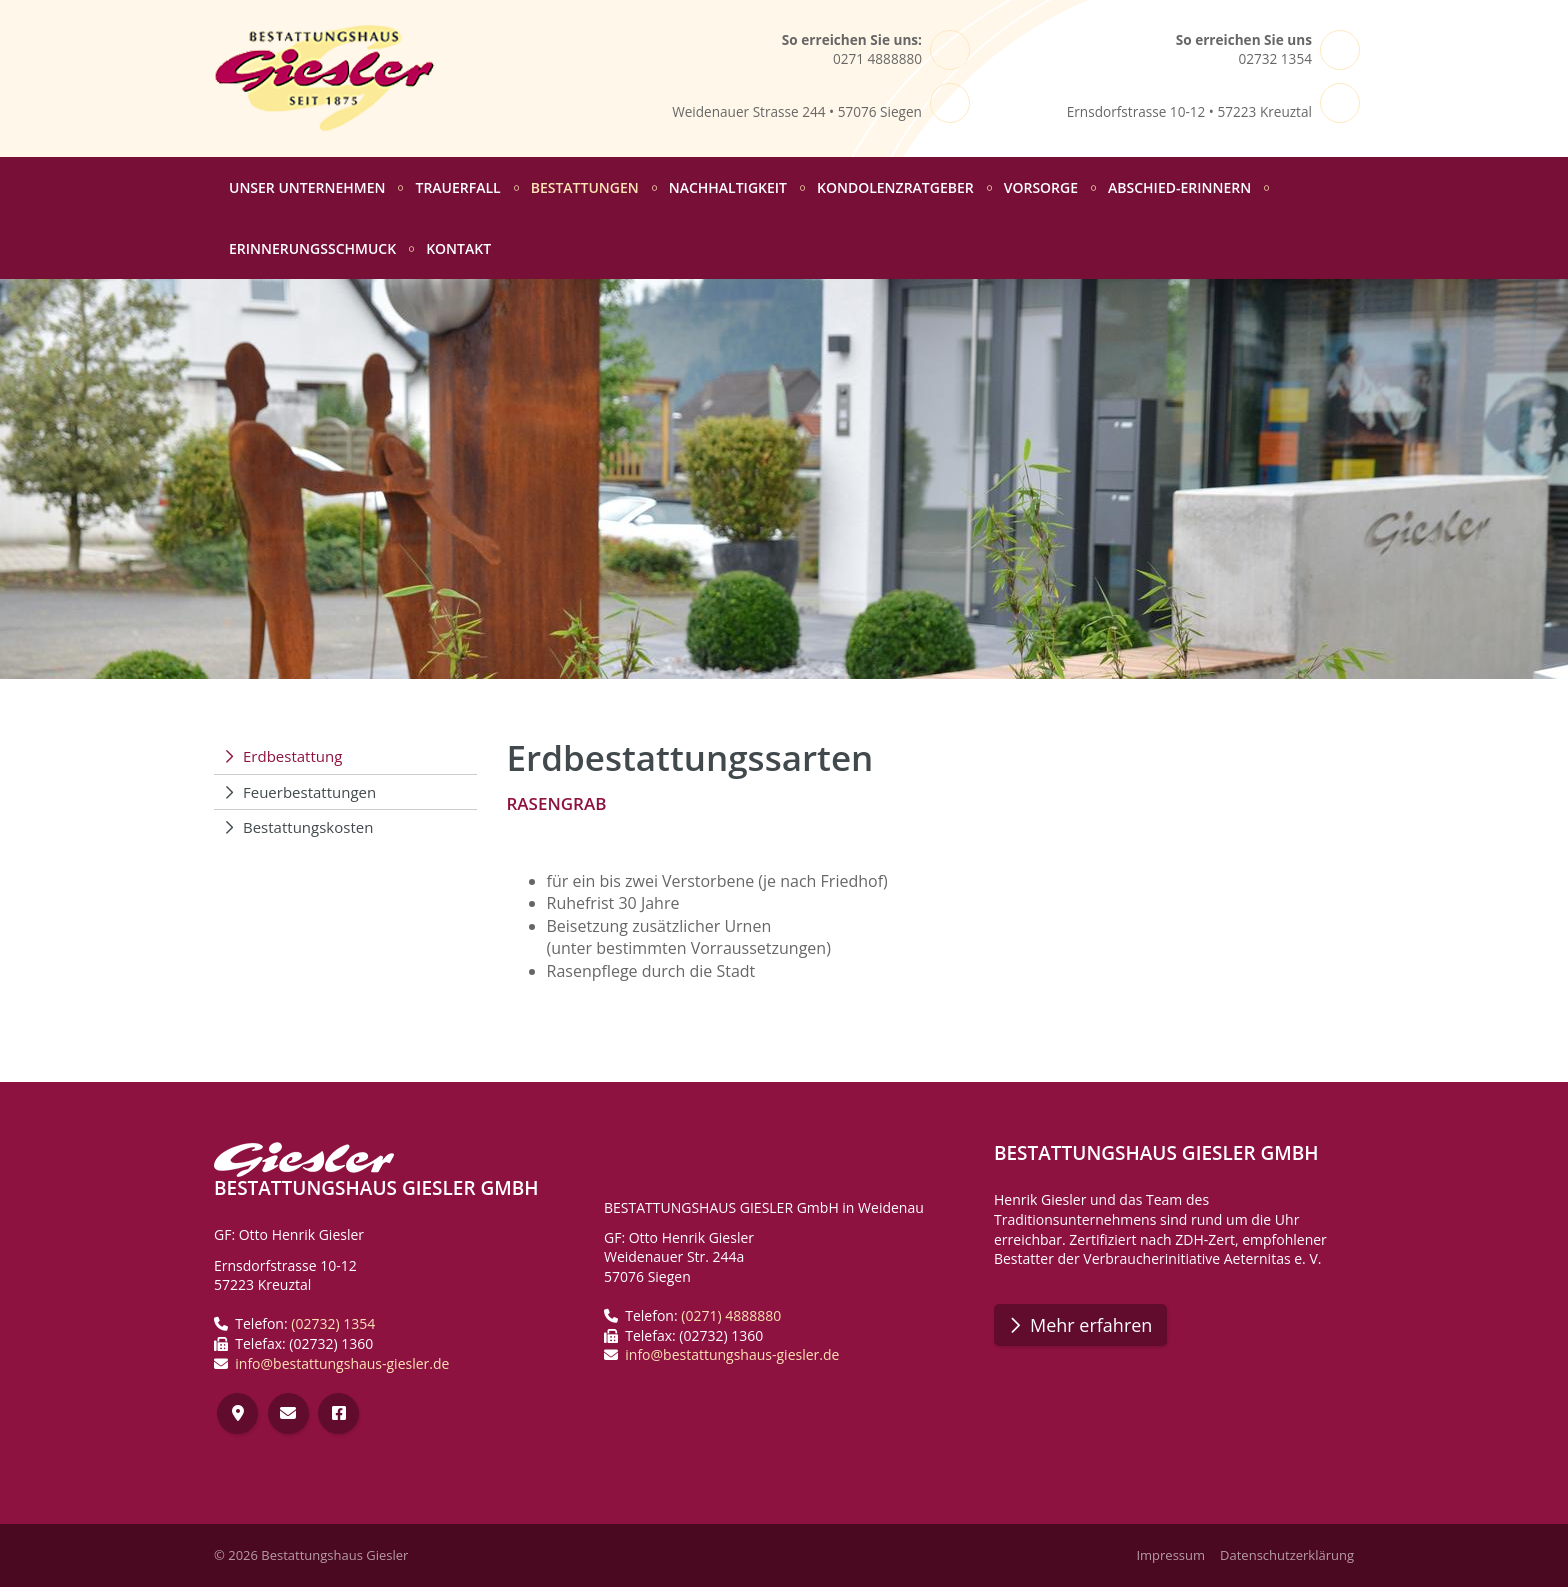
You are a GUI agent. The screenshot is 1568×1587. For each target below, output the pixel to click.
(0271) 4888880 (731, 1315)
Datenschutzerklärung (1287, 1555)
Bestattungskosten (308, 827)
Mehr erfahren (1091, 1325)
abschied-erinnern (1179, 187)
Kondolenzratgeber (895, 187)
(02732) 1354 (333, 1323)
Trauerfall (457, 187)
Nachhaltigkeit (728, 187)
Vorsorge (1041, 187)
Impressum (1170, 1555)
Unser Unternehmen (307, 187)
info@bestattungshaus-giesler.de (342, 1363)
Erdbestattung (292, 756)
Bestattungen (585, 187)
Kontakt (458, 248)
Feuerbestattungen (309, 792)
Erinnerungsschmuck (312, 248)
